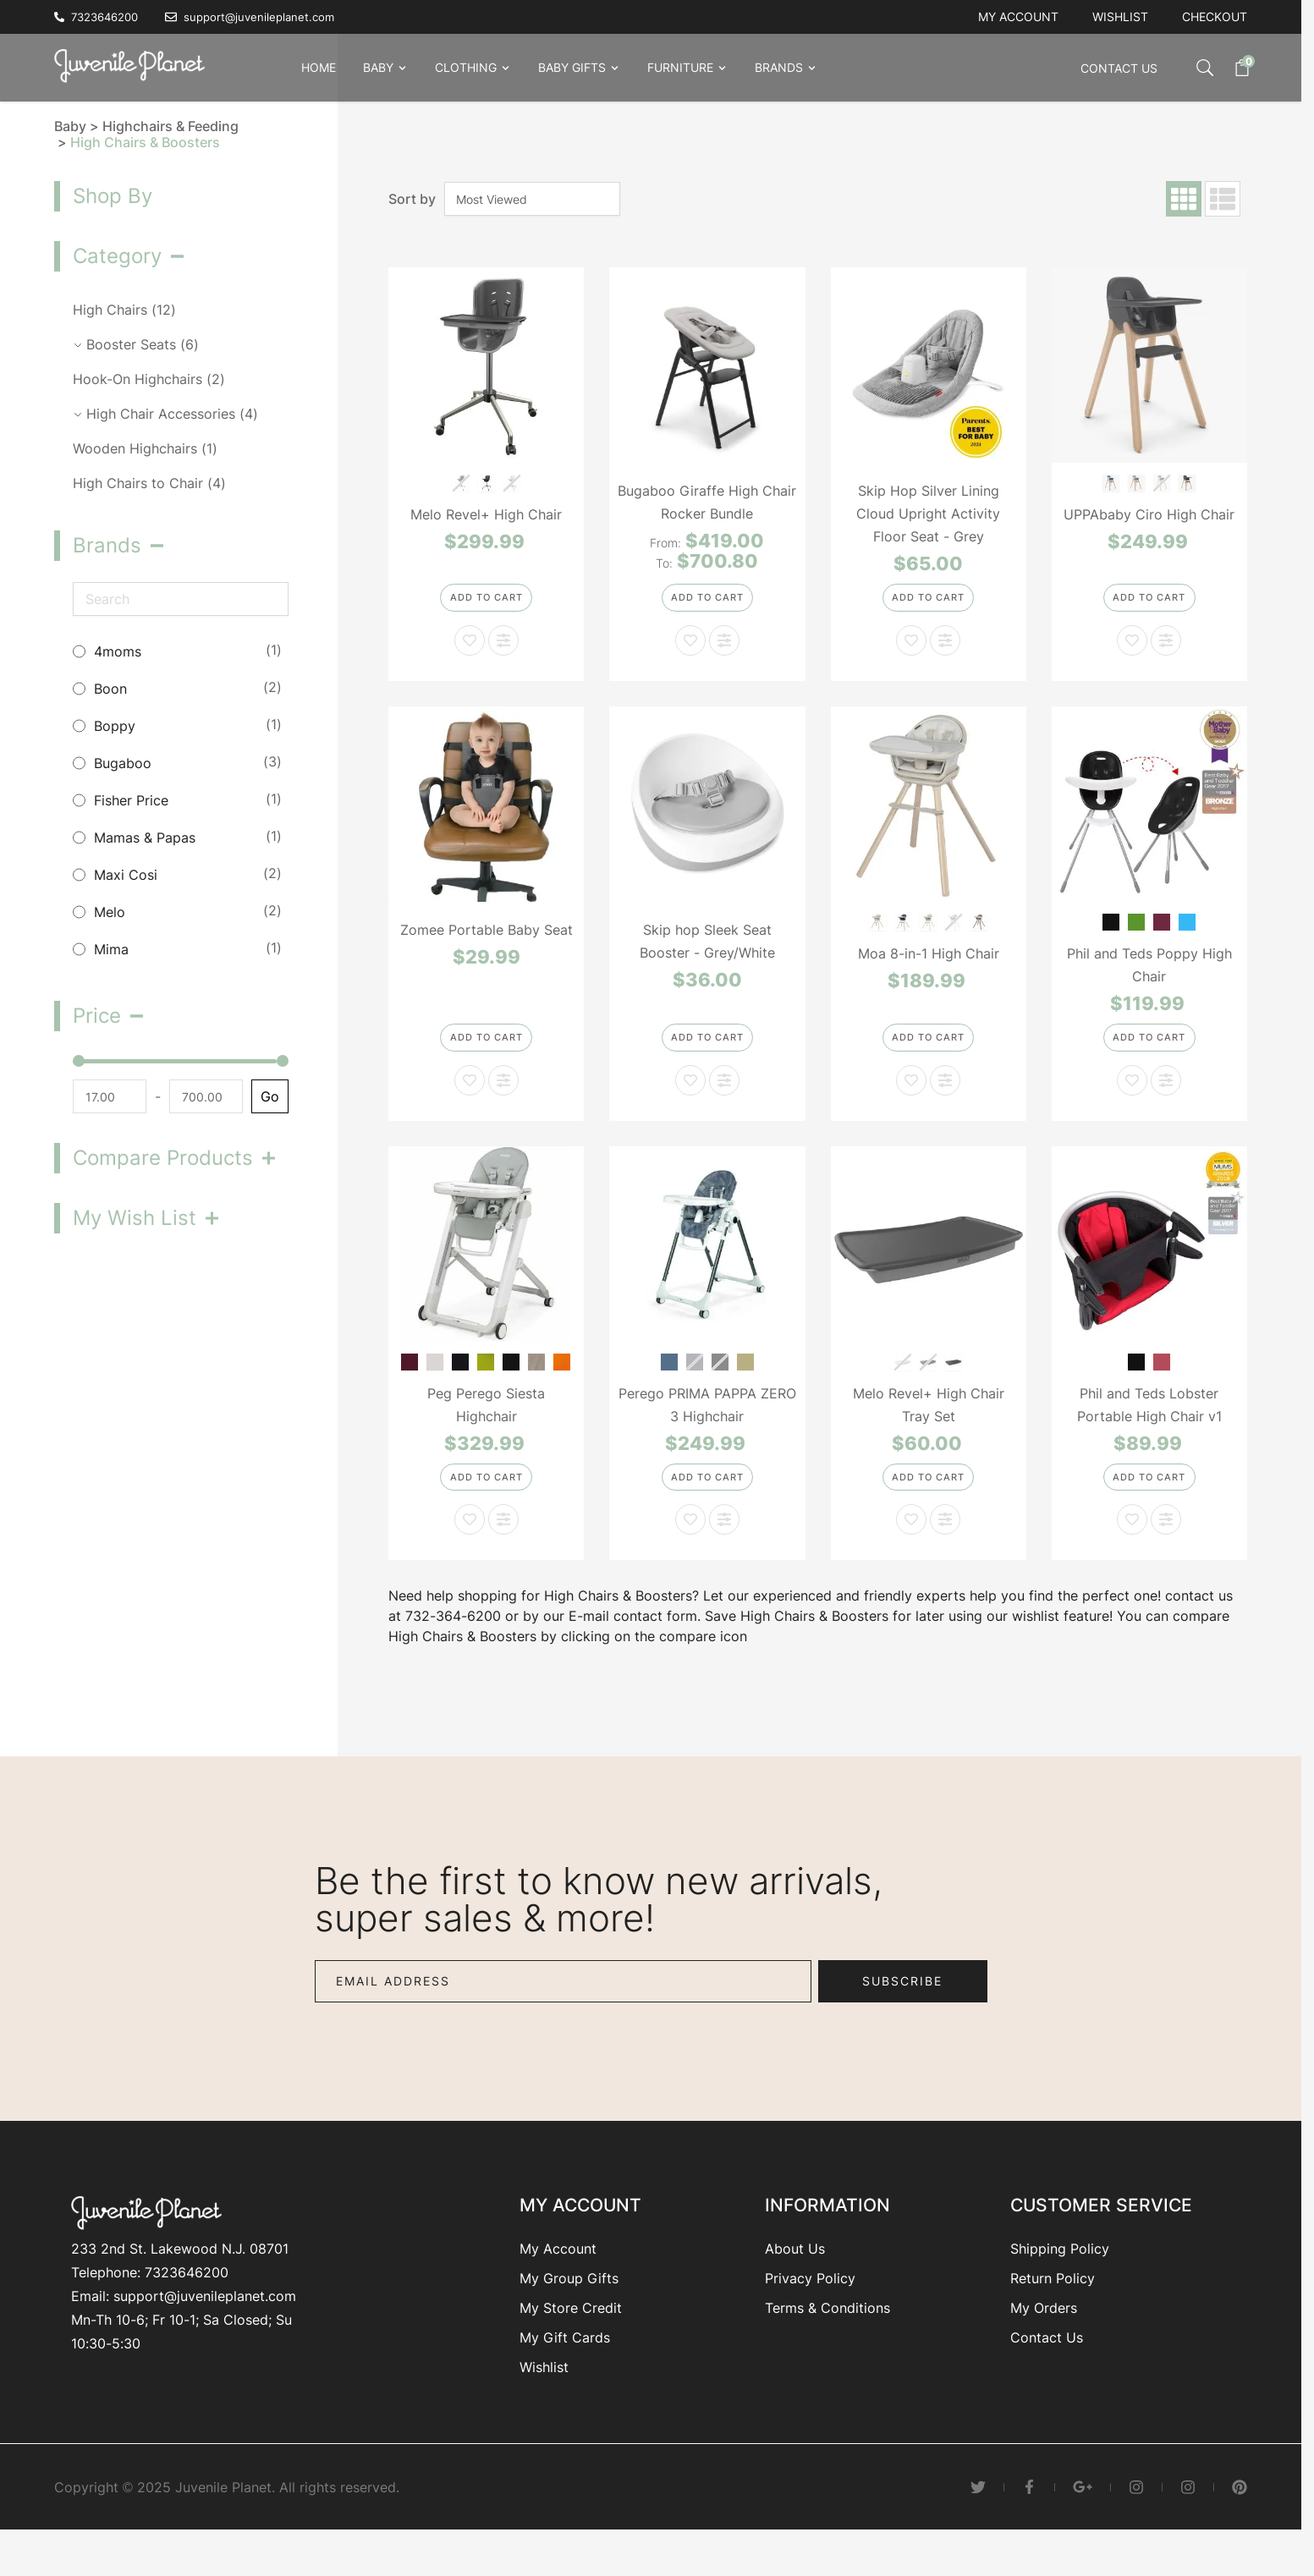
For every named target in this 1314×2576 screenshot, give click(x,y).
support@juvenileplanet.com (204, 2333)
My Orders (1043, 2345)
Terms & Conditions (827, 2345)
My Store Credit (571, 2345)
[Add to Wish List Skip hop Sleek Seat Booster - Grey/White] (690, 1105)
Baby (378, 67)
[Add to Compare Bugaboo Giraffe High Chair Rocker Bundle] (724, 652)
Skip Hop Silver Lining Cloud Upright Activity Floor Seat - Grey (928, 513)
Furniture (680, 67)
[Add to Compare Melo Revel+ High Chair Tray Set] (945, 1556)
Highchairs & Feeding (170, 126)
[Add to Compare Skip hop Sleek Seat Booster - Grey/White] (724, 1105)
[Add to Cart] (486, 607)
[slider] (79, 1061)
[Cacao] (460, 1385)
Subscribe (902, 2018)
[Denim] (668, 1385)
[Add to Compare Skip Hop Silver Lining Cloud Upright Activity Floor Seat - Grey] (945, 652)
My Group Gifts (569, 2315)
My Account (558, 2285)
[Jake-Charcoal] (1187, 481)
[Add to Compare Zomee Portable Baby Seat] (503, 1105)
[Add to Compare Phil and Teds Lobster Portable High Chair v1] (1166, 1556)
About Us (795, 2285)
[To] (201, 1096)
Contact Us (1118, 68)
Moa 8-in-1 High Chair (928, 966)
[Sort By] (532, 199)
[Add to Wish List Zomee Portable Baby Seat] (469, 1105)
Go (266, 1096)
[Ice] (435, 1385)
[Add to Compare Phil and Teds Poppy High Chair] (1166, 1105)
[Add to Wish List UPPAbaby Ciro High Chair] (1132, 652)
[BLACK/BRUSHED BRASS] (486, 481)
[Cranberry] (1162, 933)
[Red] (1162, 1385)
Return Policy (1052, 2315)
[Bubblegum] (1187, 933)
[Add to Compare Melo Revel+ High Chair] (503, 652)
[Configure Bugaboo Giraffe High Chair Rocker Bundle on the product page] (707, 607)
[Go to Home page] (134, 64)
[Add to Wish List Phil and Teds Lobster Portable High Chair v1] (1132, 1556)
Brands (779, 67)
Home (318, 67)
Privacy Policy (810, 2315)
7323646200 (186, 2309)
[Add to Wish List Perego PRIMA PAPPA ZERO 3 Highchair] (690, 1556)
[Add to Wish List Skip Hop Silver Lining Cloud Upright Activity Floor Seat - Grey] (911, 652)
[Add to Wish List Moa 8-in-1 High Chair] (911, 1105)
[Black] (1111, 933)
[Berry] (409, 1385)
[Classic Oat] (877, 933)
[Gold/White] (744, 1385)
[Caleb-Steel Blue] (1111, 481)
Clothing (466, 67)
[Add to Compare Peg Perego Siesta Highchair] (503, 1556)
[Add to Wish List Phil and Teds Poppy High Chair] (1132, 1105)
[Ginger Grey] (536, 1385)
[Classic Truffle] (979, 933)
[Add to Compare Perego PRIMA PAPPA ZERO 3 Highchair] (724, 1556)
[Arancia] (562, 1385)
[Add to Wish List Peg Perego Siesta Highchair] (469, 1556)
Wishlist (1120, 16)
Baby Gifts (572, 67)
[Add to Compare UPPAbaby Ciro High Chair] (1166, 652)
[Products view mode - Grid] (1183, 198)
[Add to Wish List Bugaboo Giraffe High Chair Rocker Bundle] (690, 652)
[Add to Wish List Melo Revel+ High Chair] (469, 652)
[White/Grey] (953, 1385)
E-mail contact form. (635, 1653)
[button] (171, 256)
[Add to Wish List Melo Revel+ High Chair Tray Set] (911, 1556)
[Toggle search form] (1188, 67)
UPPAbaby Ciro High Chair (1149, 514)
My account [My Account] (1018, 16)
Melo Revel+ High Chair (486, 514)
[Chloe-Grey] (1136, 481)
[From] (108, 1096)
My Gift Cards (565, 2374)
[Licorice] (511, 1385)
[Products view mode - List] (1222, 198)
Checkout (1214, 16)
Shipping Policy (1059, 2285)
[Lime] (1136, 933)
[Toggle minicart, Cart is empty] (1234, 67)
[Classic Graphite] (903, 933)
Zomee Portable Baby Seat (486, 942)
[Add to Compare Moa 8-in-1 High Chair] (945, 1105)
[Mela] (486, 1385)
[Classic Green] (928, 933)
